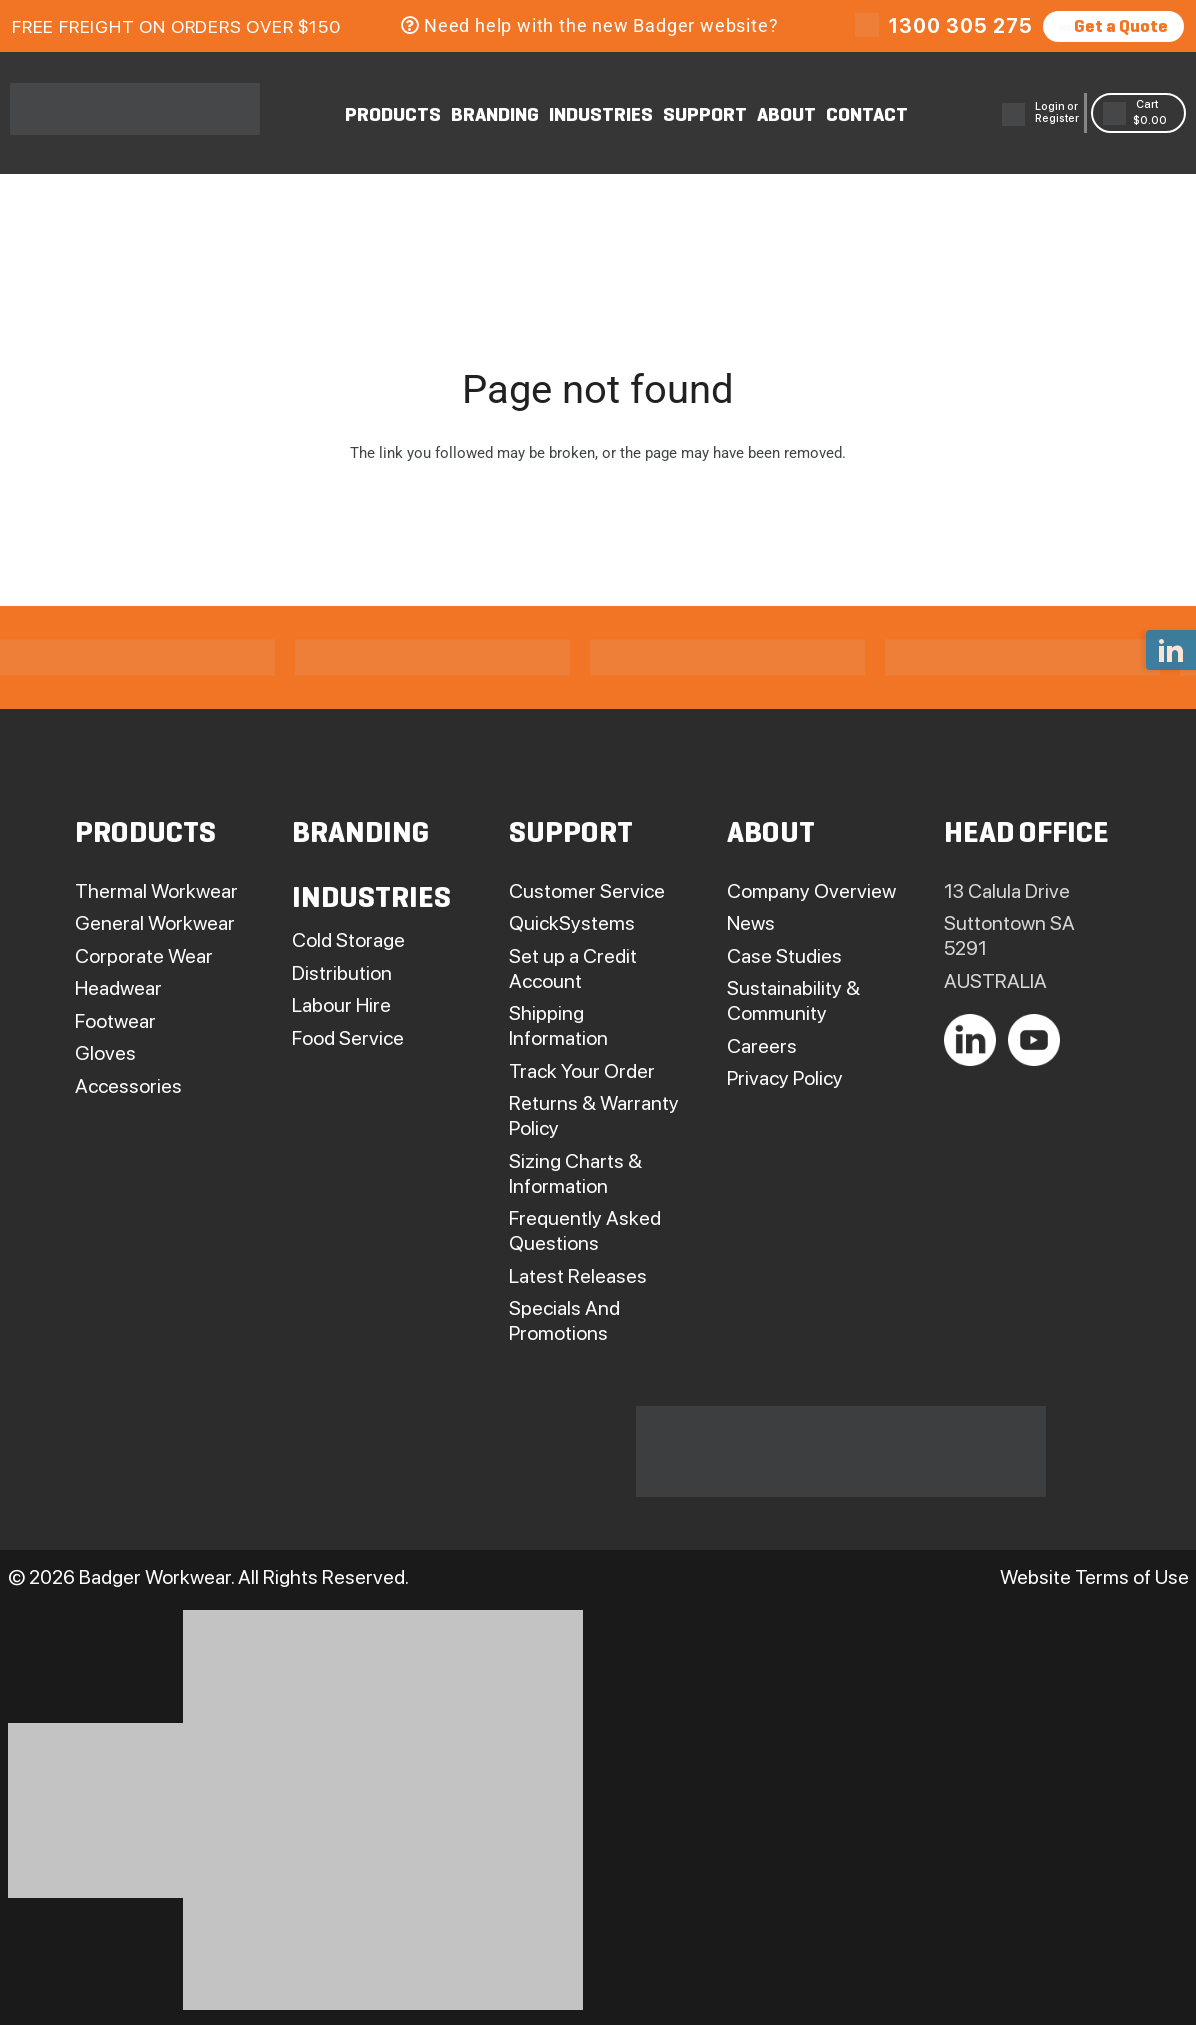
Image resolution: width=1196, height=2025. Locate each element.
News (751, 923)
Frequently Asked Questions (585, 1230)
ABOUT (786, 116)
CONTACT (867, 116)
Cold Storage (348, 940)
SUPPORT (705, 116)
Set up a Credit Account (573, 968)
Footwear (115, 1021)
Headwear (118, 988)
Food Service (348, 1038)
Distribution (342, 973)
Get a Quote (1113, 27)
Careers (762, 1046)
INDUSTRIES (601, 116)
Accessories (128, 1086)
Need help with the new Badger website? (589, 25)
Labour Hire (341, 1005)
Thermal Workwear (156, 891)
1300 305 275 (961, 26)
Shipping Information (558, 1025)
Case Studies (784, 956)
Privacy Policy (785, 1078)
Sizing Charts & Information (575, 1173)
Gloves (105, 1053)
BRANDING (495, 116)
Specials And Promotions (564, 1320)
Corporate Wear (144, 956)
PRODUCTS (393, 116)
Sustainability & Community (793, 1000)
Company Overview (811, 891)
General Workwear (155, 923)
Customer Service (587, 891)
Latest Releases (578, 1276)
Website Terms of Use (1094, 1577)
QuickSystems (572, 923)
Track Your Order (582, 1071)
